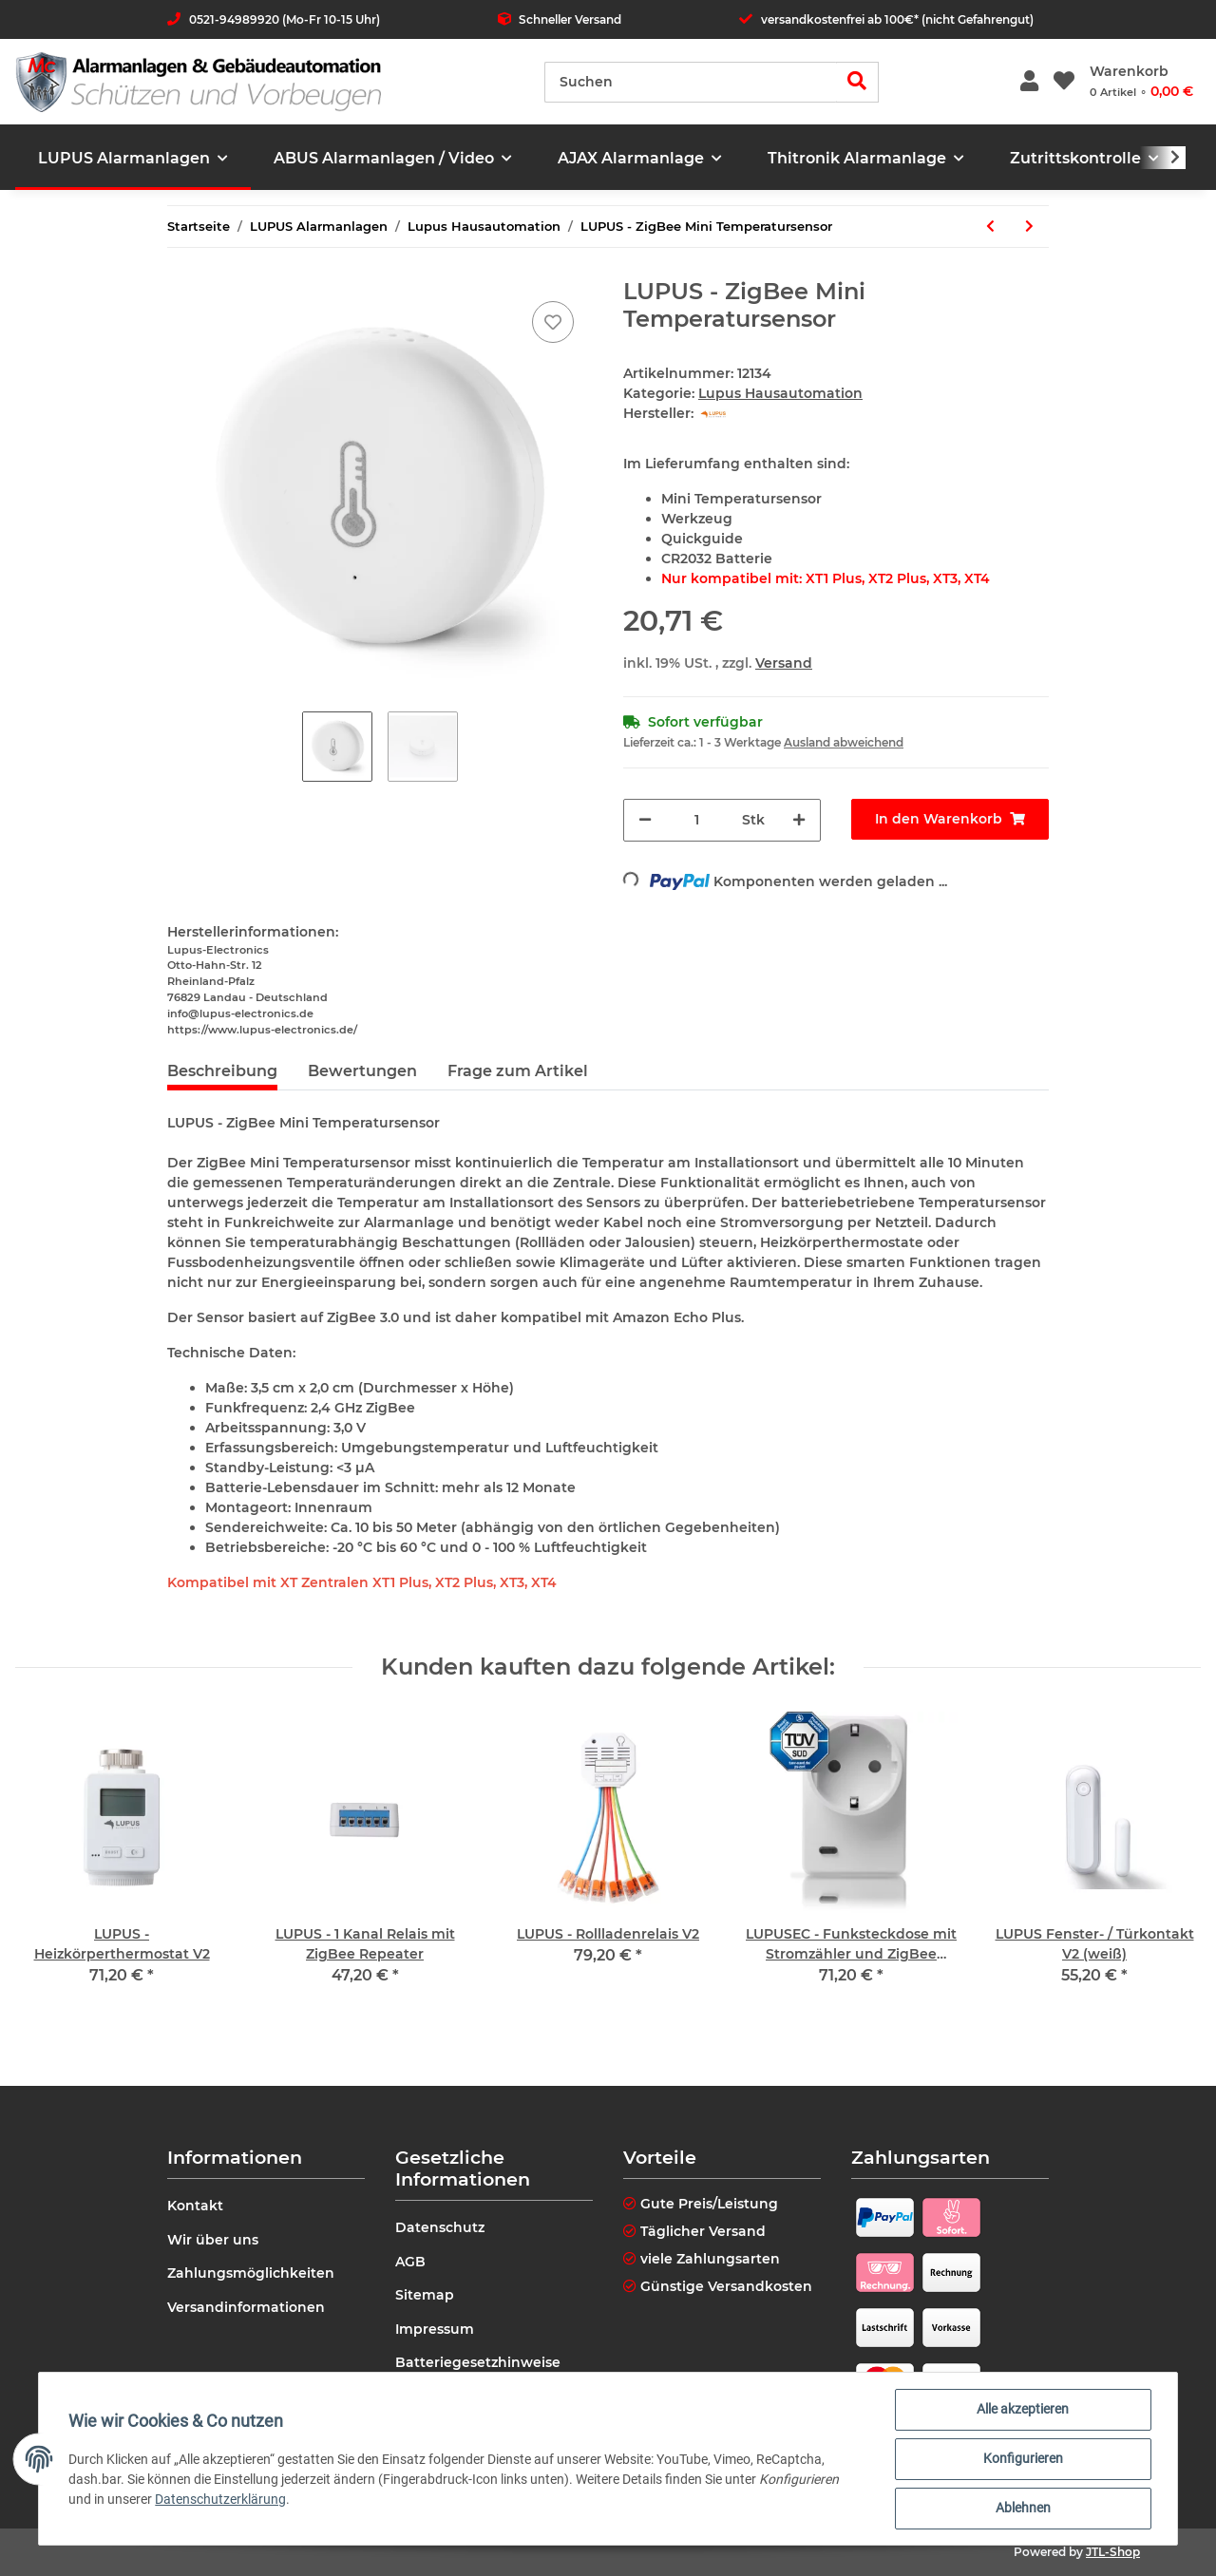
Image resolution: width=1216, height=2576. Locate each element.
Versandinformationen (246, 2307)
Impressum (434, 2329)
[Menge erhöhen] (799, 820)
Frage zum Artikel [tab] (517, 1071)
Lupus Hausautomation (780, 393)
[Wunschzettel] (1064, 82)
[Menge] (697, 820)
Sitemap (424, 2294)
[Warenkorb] (1141, 81)
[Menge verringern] (645, 820)
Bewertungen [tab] (362, 1071)
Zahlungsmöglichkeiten (250, 2273)
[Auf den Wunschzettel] (553, 322)
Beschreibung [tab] (222, 1071)
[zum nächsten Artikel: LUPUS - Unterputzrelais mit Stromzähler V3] (1029, 226)
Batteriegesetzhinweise (477, 2362)
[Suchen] (690, 82)
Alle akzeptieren (1023, 2409)
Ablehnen (1022, 2508)
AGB (410, 2261)
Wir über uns (212, 2239)
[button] (1029, 82)
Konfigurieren (1022, 2459)
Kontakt (195, 2205)
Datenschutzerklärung (221, 2499)
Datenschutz (439, 2227)
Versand (783, 663)
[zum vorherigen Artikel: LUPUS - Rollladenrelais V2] (990, 226)
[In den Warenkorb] (950, 819)
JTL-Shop (1113, 2552)
